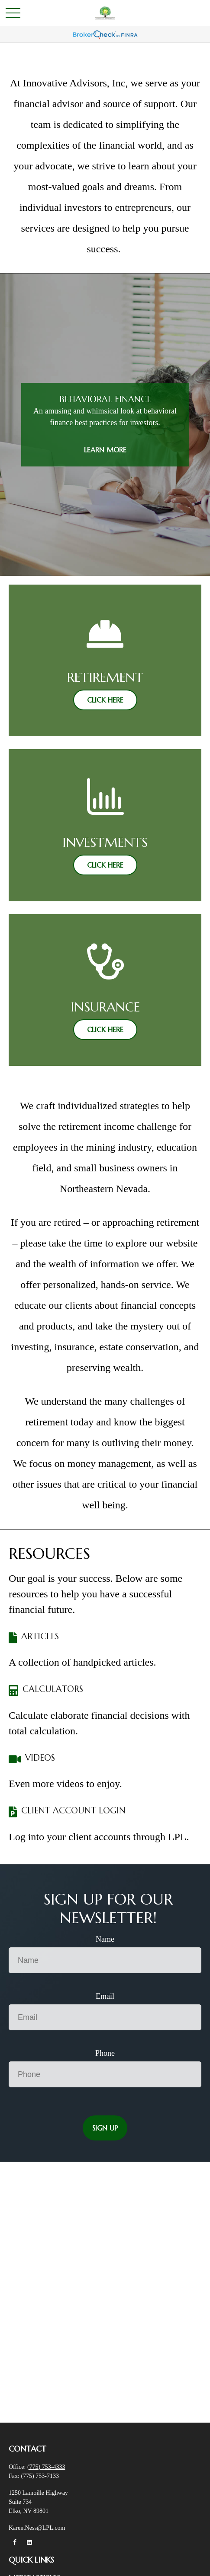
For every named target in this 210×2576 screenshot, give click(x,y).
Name (105, 1939)
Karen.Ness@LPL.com (37, 2528)
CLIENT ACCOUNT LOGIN (73, 1810)
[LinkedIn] (30, 2542)
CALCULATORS (53, 1689)
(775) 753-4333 (46, 2467)
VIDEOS (40, 1757)
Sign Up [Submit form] (105, 2128)
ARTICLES (40, 1636)
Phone (105, 2053)
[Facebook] (14, 2542)
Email (105, 1996)
